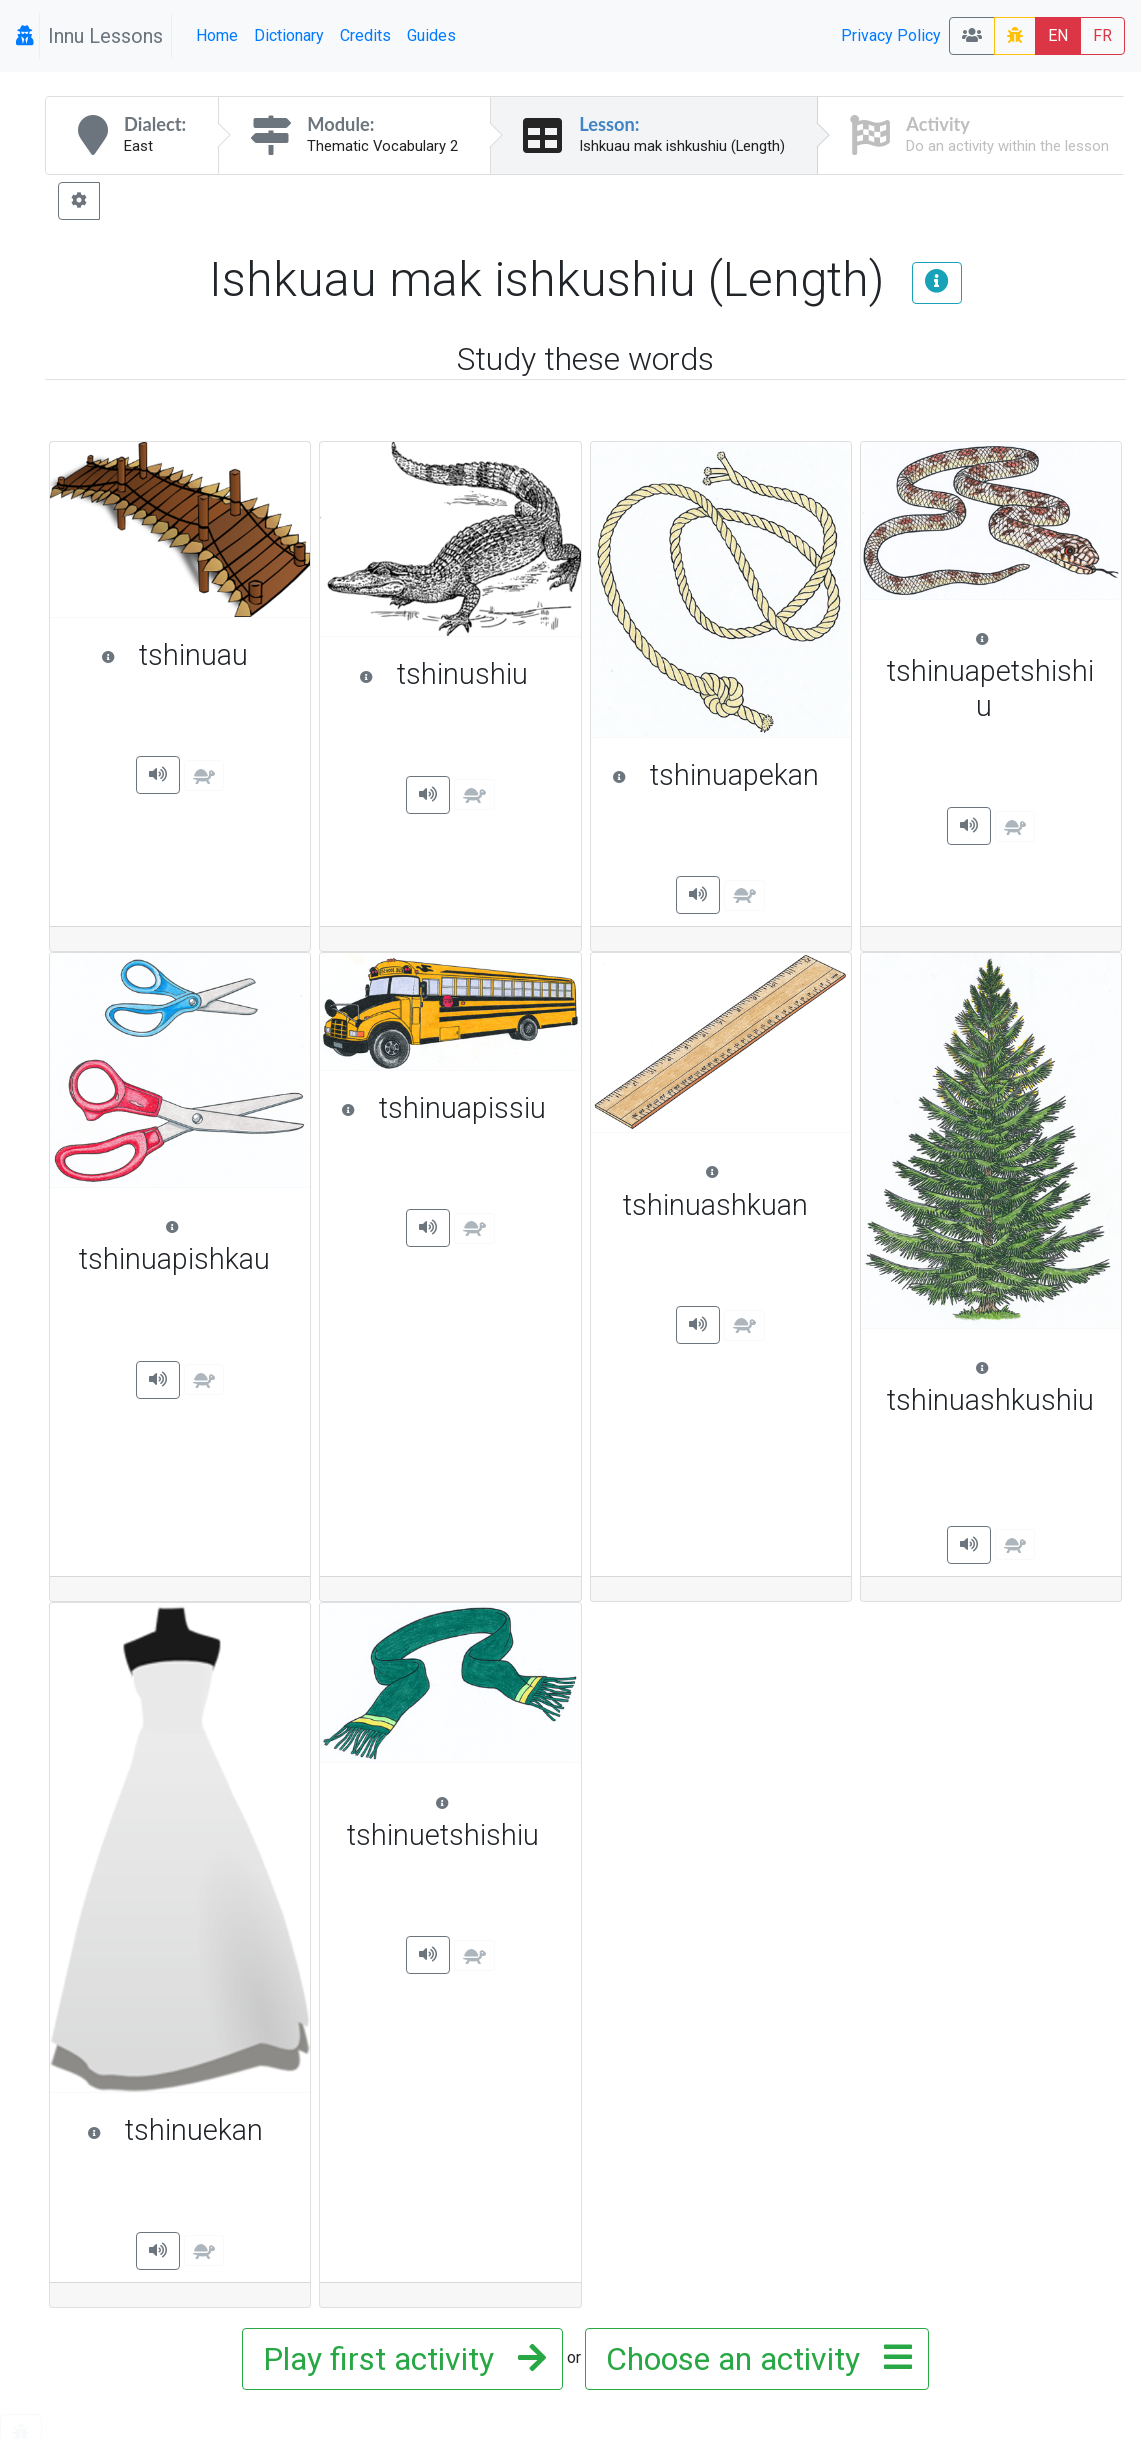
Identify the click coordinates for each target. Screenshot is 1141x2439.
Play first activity (398, 2359)
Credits (365, 35)
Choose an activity (753, 2359)
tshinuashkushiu (994, 1386)
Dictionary (289, 35)
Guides (431, 35)
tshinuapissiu (451, 1108)
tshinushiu (460, 674)
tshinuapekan (721, 775)
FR (1102, 35)
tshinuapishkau (184, 1245)
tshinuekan (189, 2130)
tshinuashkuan (727, 1190)
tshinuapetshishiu (994, 674)
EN (1058, 35)
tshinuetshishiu (453, 1821)
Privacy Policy (891, 35)
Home (217, 35)
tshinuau (195, 655)
